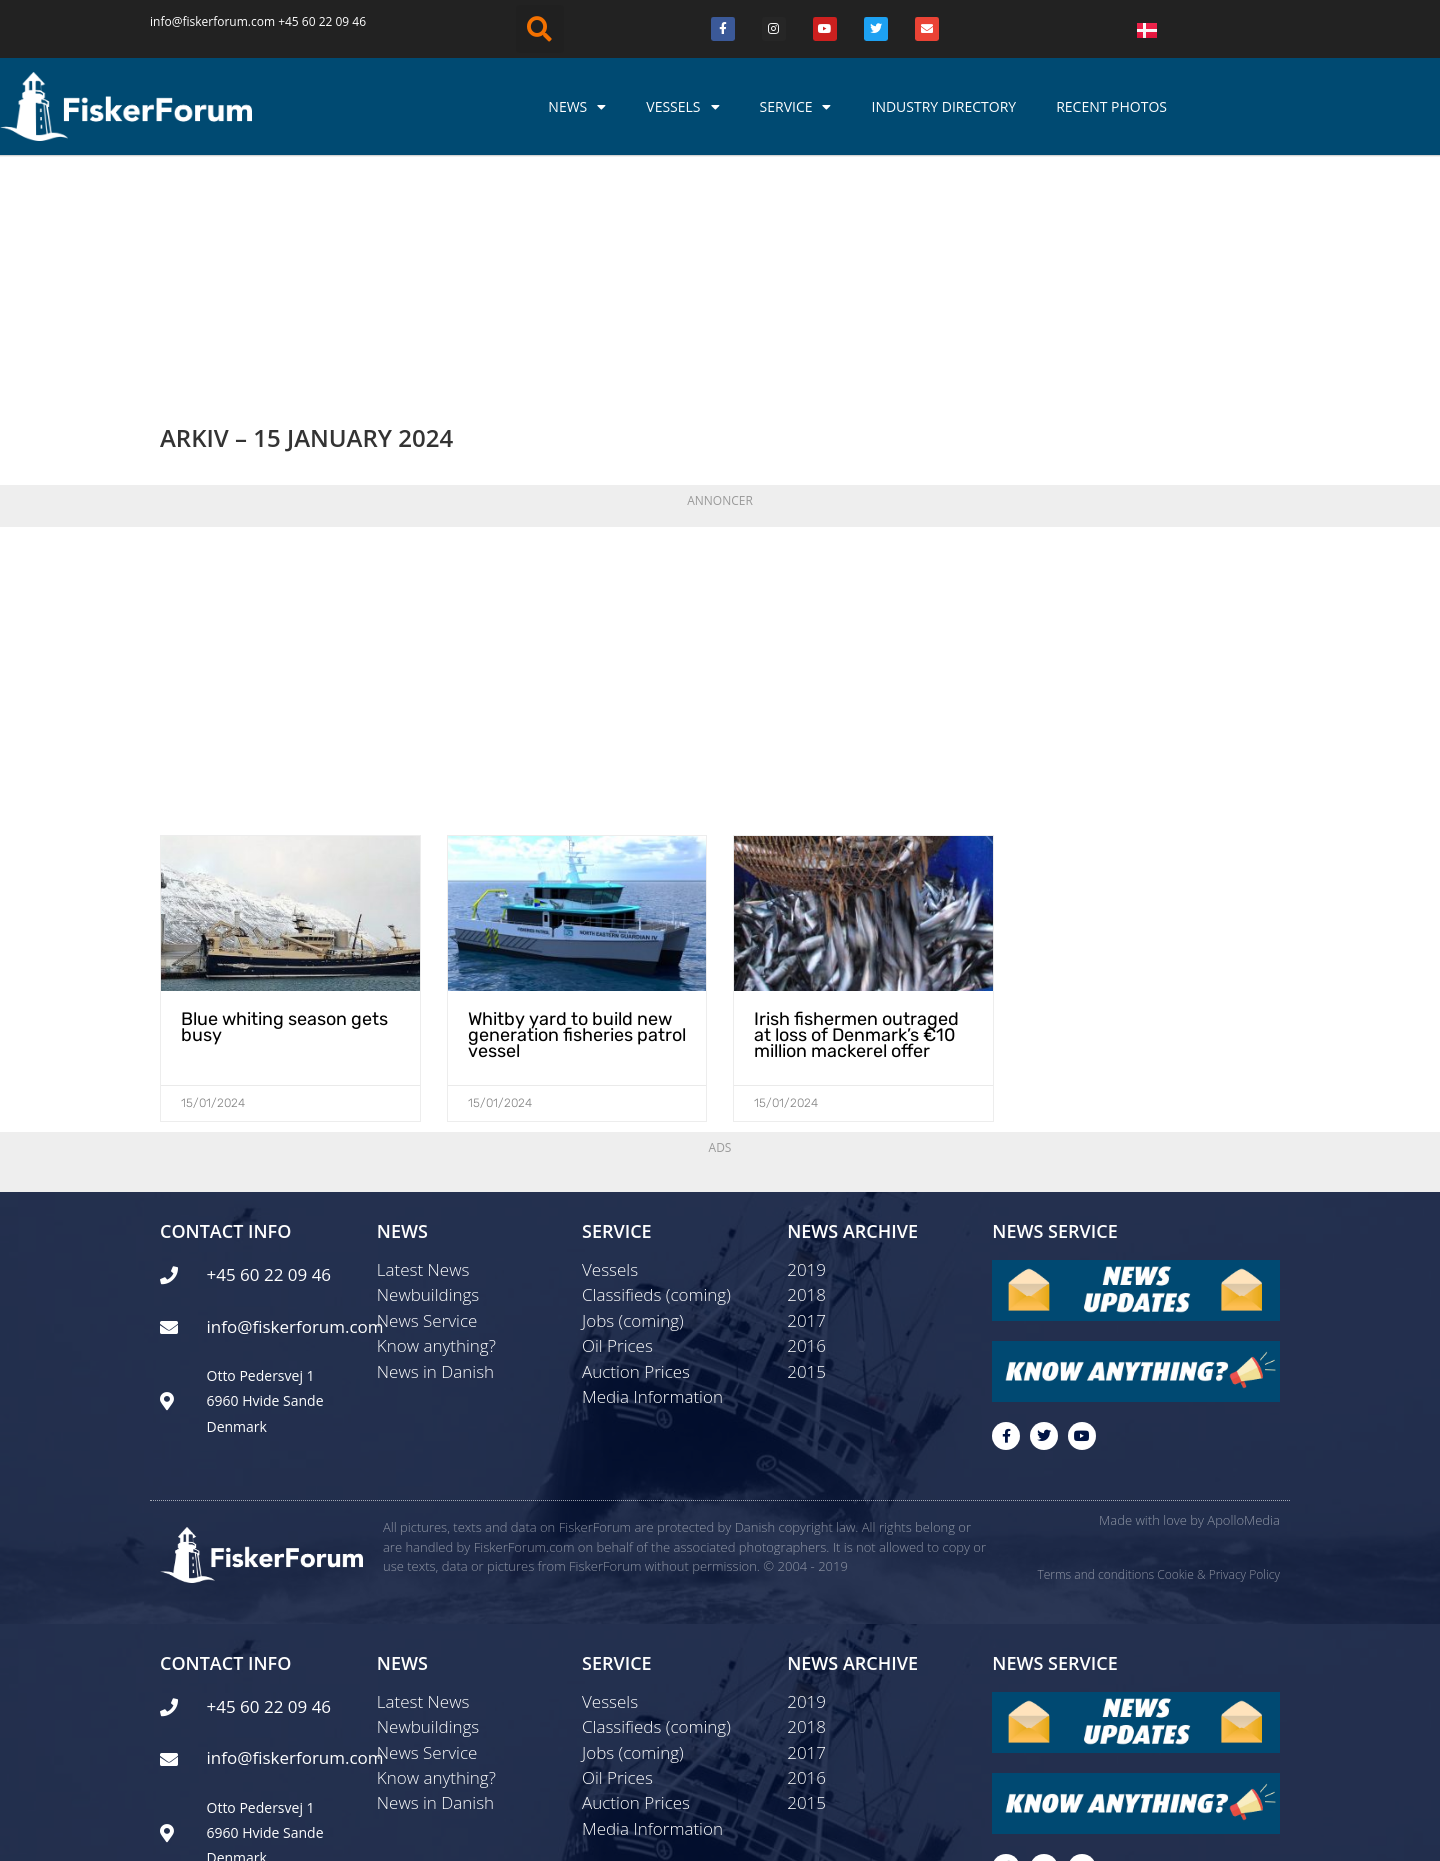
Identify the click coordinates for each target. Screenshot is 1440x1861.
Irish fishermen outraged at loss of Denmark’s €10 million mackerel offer (862, 821)
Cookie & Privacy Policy (1218, 1368)
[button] (540, 29)
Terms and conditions (1095, 1368)
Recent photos (1111, 106)
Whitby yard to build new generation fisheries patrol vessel (566, 821)
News (577, 107)
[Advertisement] (720, 464)
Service (796, 107)
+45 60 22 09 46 (322, 21)
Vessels (682, 107)
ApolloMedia (1243, 1315)
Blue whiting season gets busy (275, 813)
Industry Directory (943, 106)
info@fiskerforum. (200, 21)
